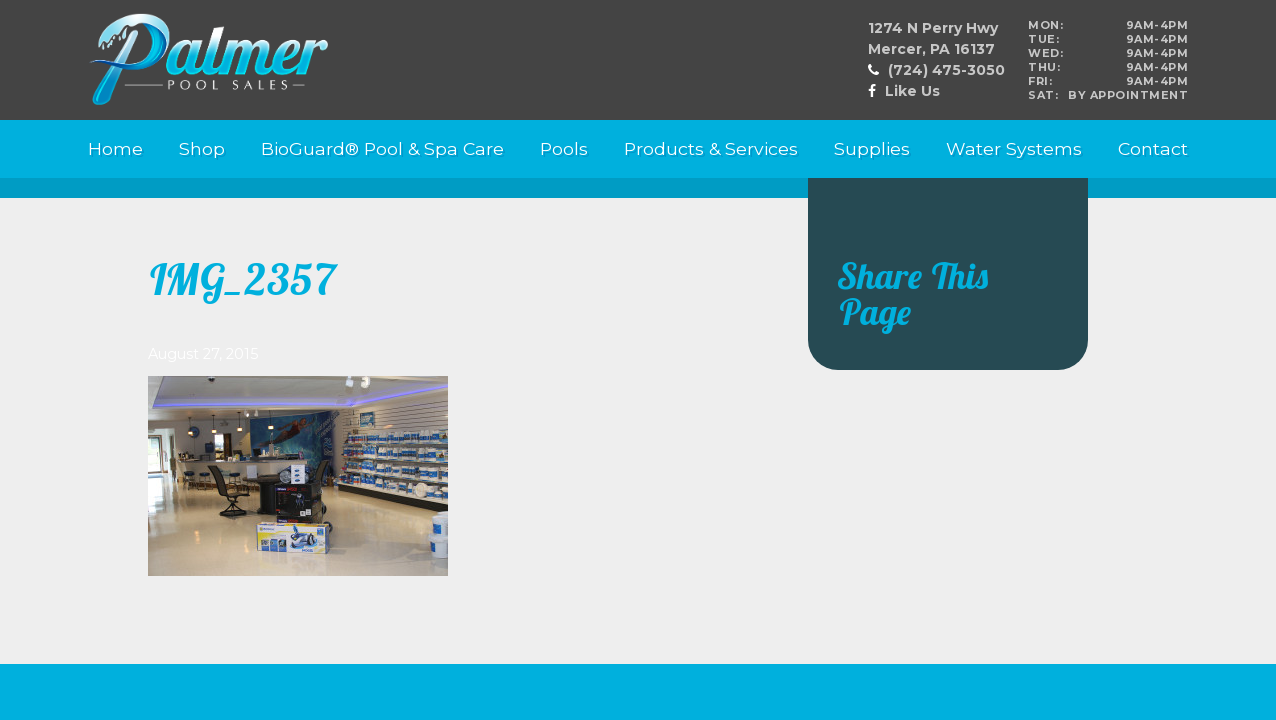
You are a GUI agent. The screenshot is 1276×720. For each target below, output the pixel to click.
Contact (1153, 148)
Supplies (872, 148)
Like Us (912, 91)
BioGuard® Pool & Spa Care (382, 148)
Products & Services (711, 148)
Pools (564, 148)
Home (115, 148)
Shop (202, 148)
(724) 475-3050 (946, 70)
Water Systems (1014, 148)
